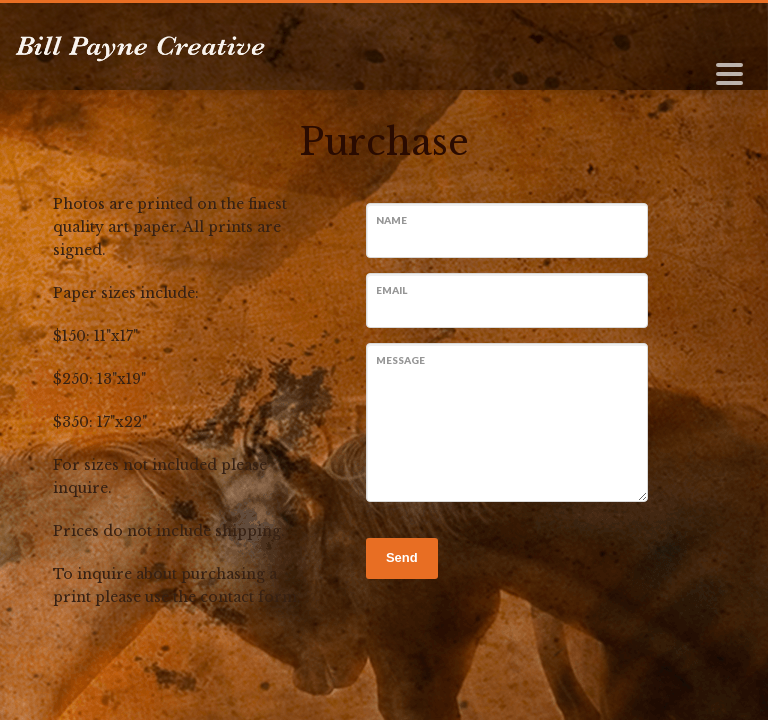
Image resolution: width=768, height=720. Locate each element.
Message (400, 360)
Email (391, 290)
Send (402, 557)
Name (391, 220)
